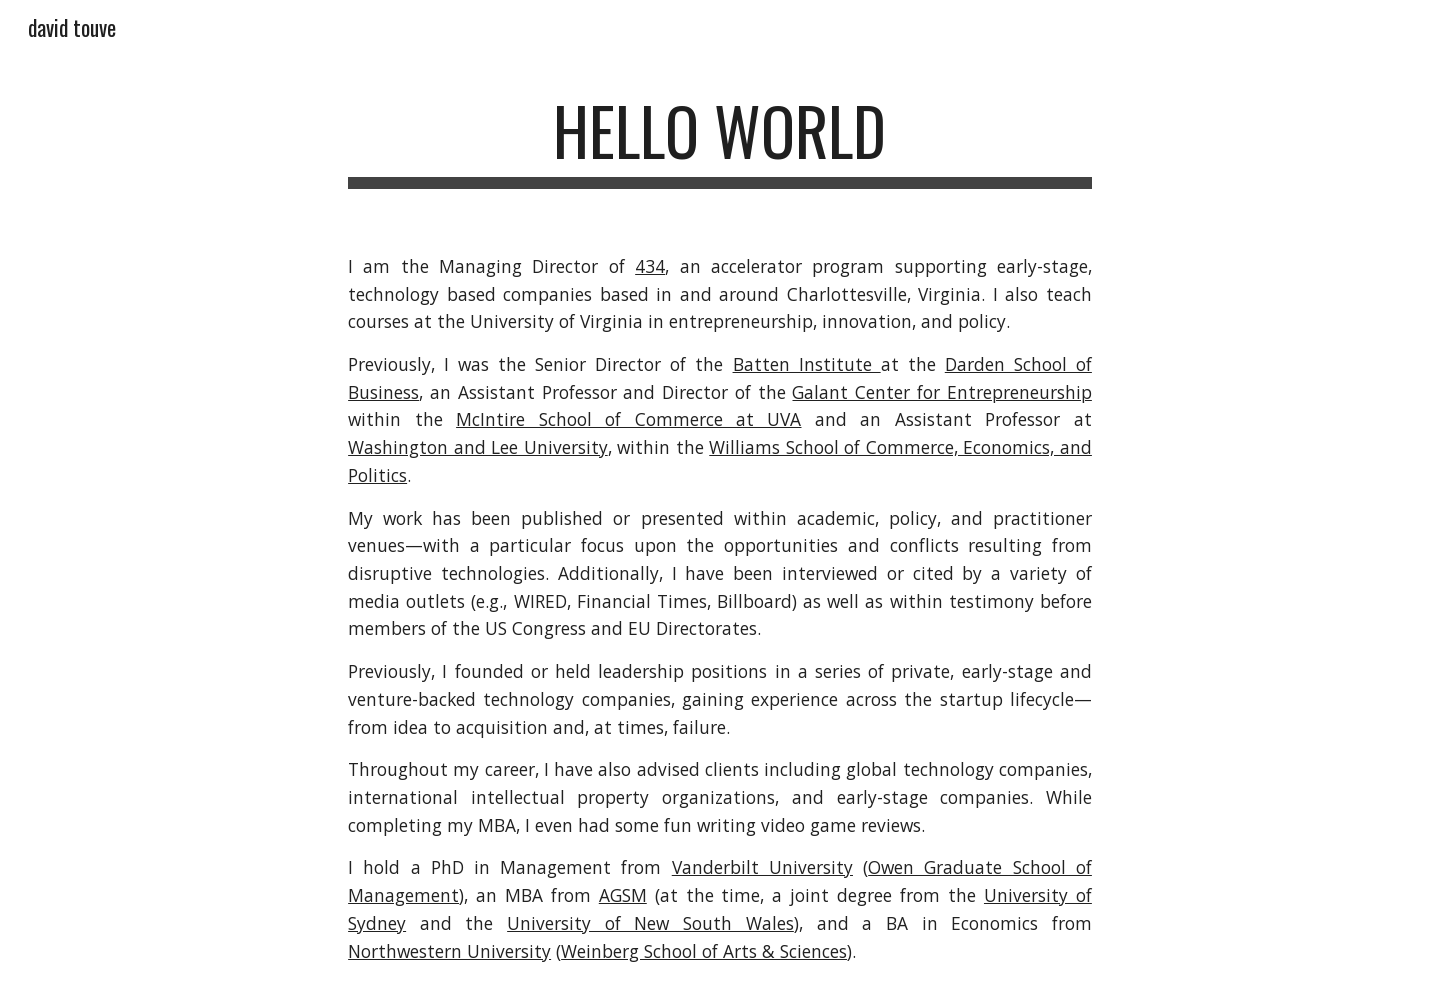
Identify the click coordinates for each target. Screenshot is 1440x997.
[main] (720, 140)
